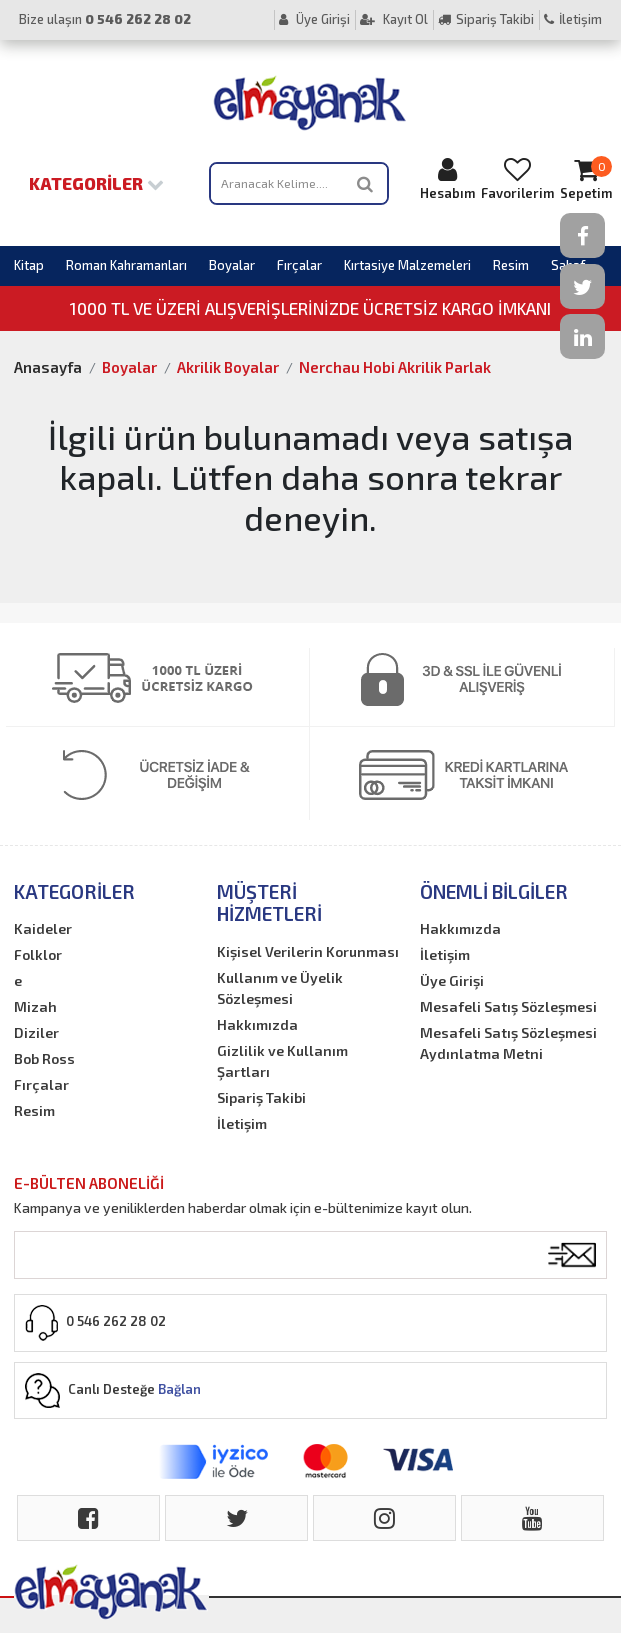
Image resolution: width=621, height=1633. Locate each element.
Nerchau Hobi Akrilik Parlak (395, 367)
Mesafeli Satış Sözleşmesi (508, 1006)
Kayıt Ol (394, 19)
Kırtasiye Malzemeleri (407, 265)
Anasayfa (48, 367)
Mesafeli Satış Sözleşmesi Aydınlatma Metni (508, 1043)
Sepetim (586, 178)
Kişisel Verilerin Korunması (308, 951)
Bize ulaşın (105, 19)
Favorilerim (517, 178)
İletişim (573, 19)
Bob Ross (44, 1058)
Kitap (29, 265)
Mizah (35, 1006)
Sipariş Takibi (486, 19)
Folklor (38, 954)
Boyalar (232, 265)
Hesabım (447, 178)
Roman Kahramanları (126, 265)
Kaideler (43, 928)
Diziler (36, 1032)
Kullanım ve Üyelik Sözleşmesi (280, 988)
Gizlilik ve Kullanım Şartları (282, 1061)
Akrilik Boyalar (228, 367)
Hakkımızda (257, 1024)
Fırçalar (299, 265)
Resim (511, 265)
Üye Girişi (314, 19)
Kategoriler (96, 183)
